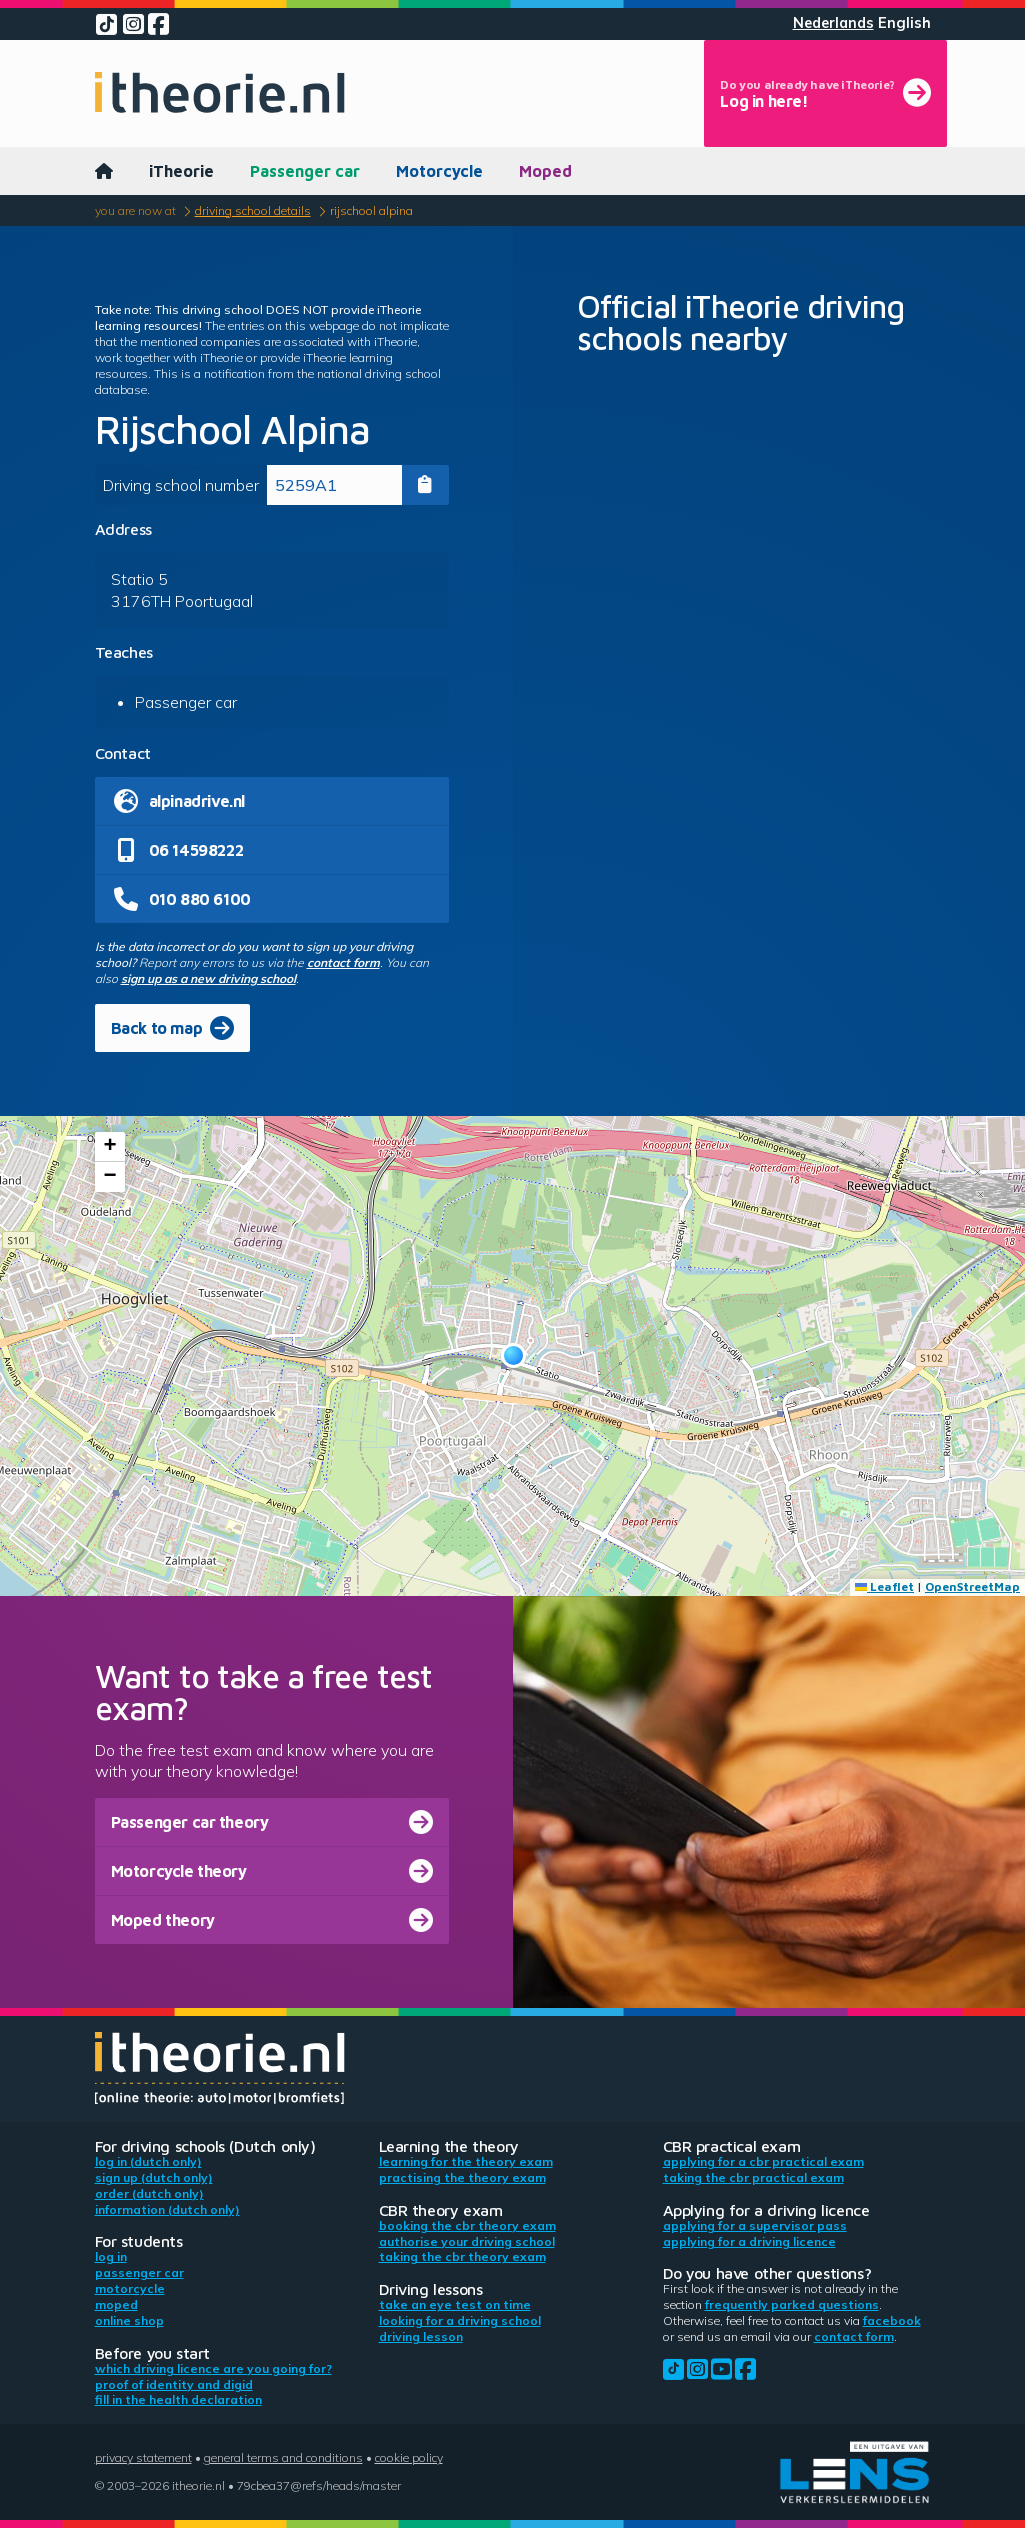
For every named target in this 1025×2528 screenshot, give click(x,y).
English (904, 23)
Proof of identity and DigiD (174, 2384)
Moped (545, 171)
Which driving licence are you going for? (213, 2368)
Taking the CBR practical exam (753, 2177)
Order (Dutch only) (149, 2193)
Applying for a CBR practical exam (763, 2161)
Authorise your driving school (467, 2241)
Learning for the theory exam (466, 2161)
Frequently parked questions (792, 2304)
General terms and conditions (283, 2457)
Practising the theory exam (462, 2177)
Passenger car (305, 171)
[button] (513, 1355)
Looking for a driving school (460, 2320)
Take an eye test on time (455, 2304)
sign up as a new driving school (208, 978)
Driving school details (253, 210)
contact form (343, 962)
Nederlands (833, 23)
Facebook (892, 2320)
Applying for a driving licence (749, 2241)
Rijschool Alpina (371, 210)
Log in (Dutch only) (148, 2161)
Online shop (129, 2320)
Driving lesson (421, 2336)
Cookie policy (409, 2457)
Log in (111, 2256)
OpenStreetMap (972, 1586)
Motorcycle (439, 171)
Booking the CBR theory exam (467, 2225)
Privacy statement (143, 2457)
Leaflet (884, 1586)
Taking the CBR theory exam (462, 2256)
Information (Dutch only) (167, 2209)
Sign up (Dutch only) (154, 2177)
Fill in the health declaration (178, 2399)
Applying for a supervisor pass (755, 2225)
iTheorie (181, 171)
